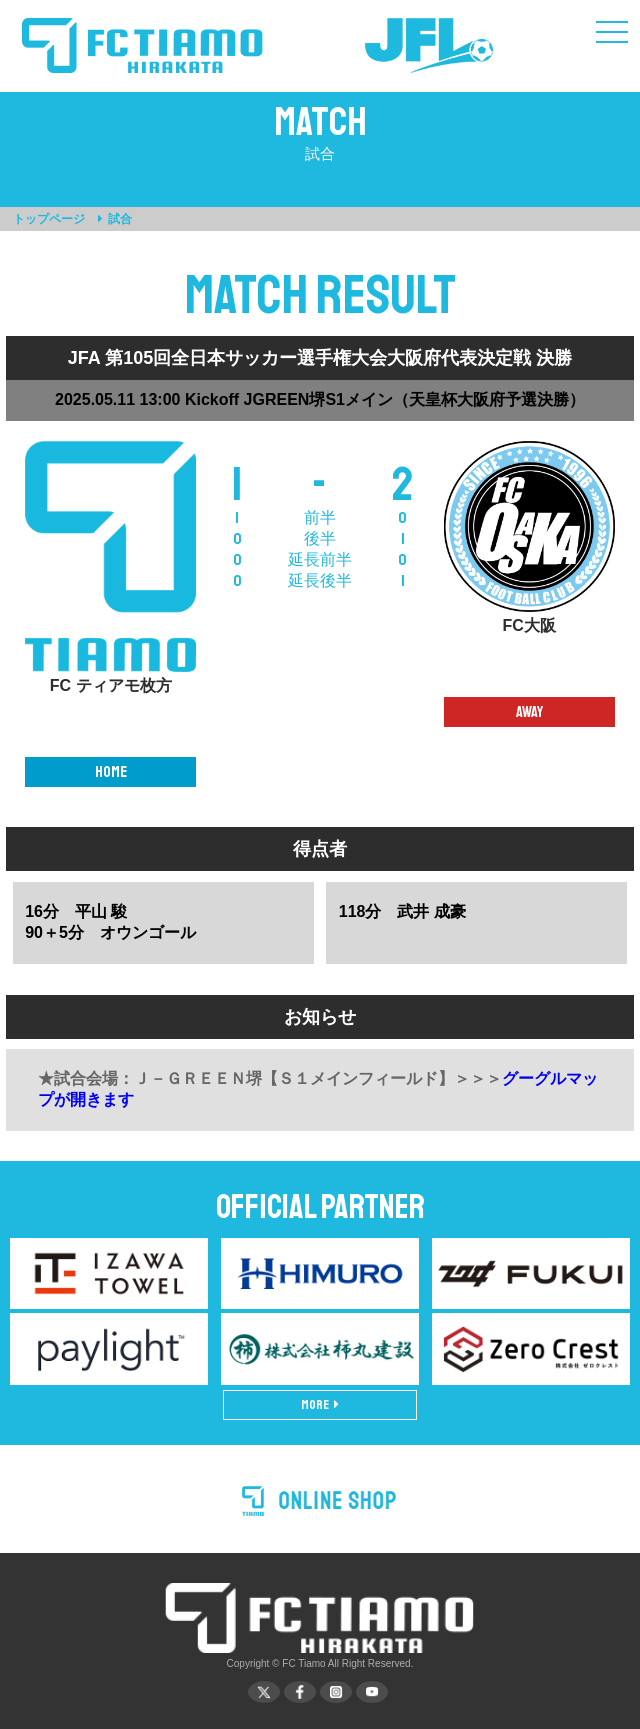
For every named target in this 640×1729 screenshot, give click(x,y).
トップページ (49, 219)
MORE (320, 1405)
